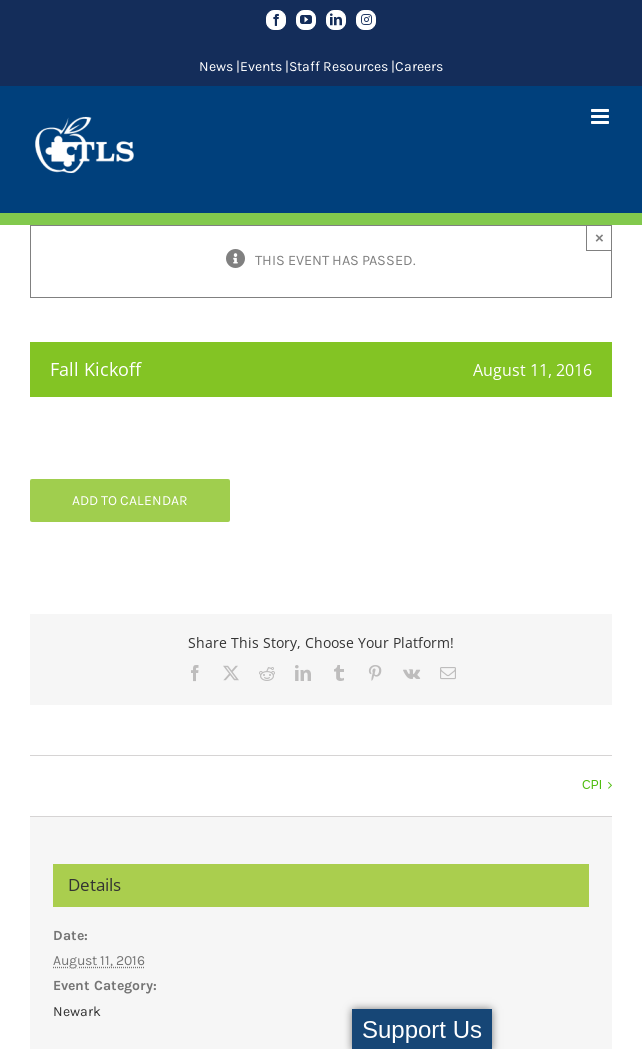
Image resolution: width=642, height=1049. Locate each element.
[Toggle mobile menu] (601, 116)
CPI (592, 785)
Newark (77, 1011)
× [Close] (599, 237)
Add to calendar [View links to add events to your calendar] (130, 500)
